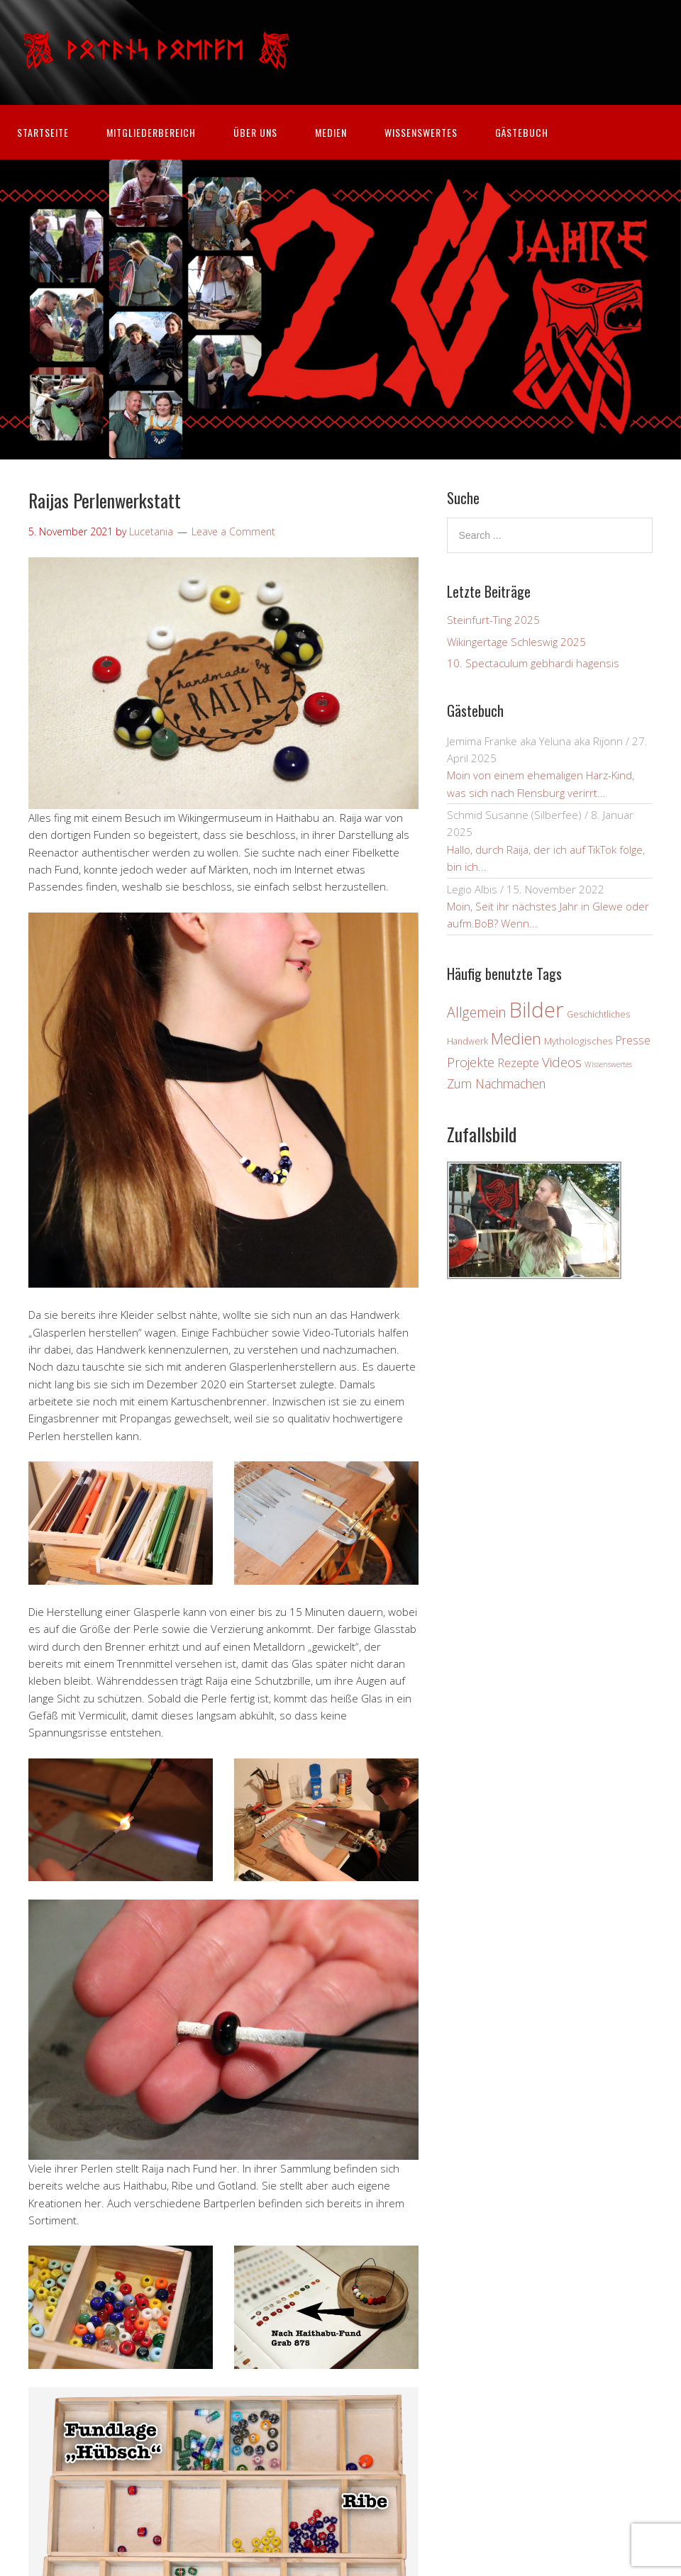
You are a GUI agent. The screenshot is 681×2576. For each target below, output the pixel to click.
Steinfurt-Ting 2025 (493, 620)
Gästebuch (521, 132)
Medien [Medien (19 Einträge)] (516, 1038)
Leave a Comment (233, 531)
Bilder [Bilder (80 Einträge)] (536, 1010)
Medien (331, 132)
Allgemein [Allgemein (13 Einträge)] (476, 1012)
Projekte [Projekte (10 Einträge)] (470, 1062)
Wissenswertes (421, 132)
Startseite (43, 132)
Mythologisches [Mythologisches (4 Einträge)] (578, 1041)
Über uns (255, 132)
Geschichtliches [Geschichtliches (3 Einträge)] (598, 1014)
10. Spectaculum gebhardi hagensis (533, 663)
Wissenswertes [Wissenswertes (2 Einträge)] (608, 1064)
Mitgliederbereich (151, 132)
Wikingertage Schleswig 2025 (516, 642)
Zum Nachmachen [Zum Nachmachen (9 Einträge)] (496, 1083)
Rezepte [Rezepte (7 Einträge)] (518, 1063)
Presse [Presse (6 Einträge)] (633, 1040)
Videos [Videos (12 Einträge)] (562, 1062)
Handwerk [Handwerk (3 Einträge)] (467, 1041)
